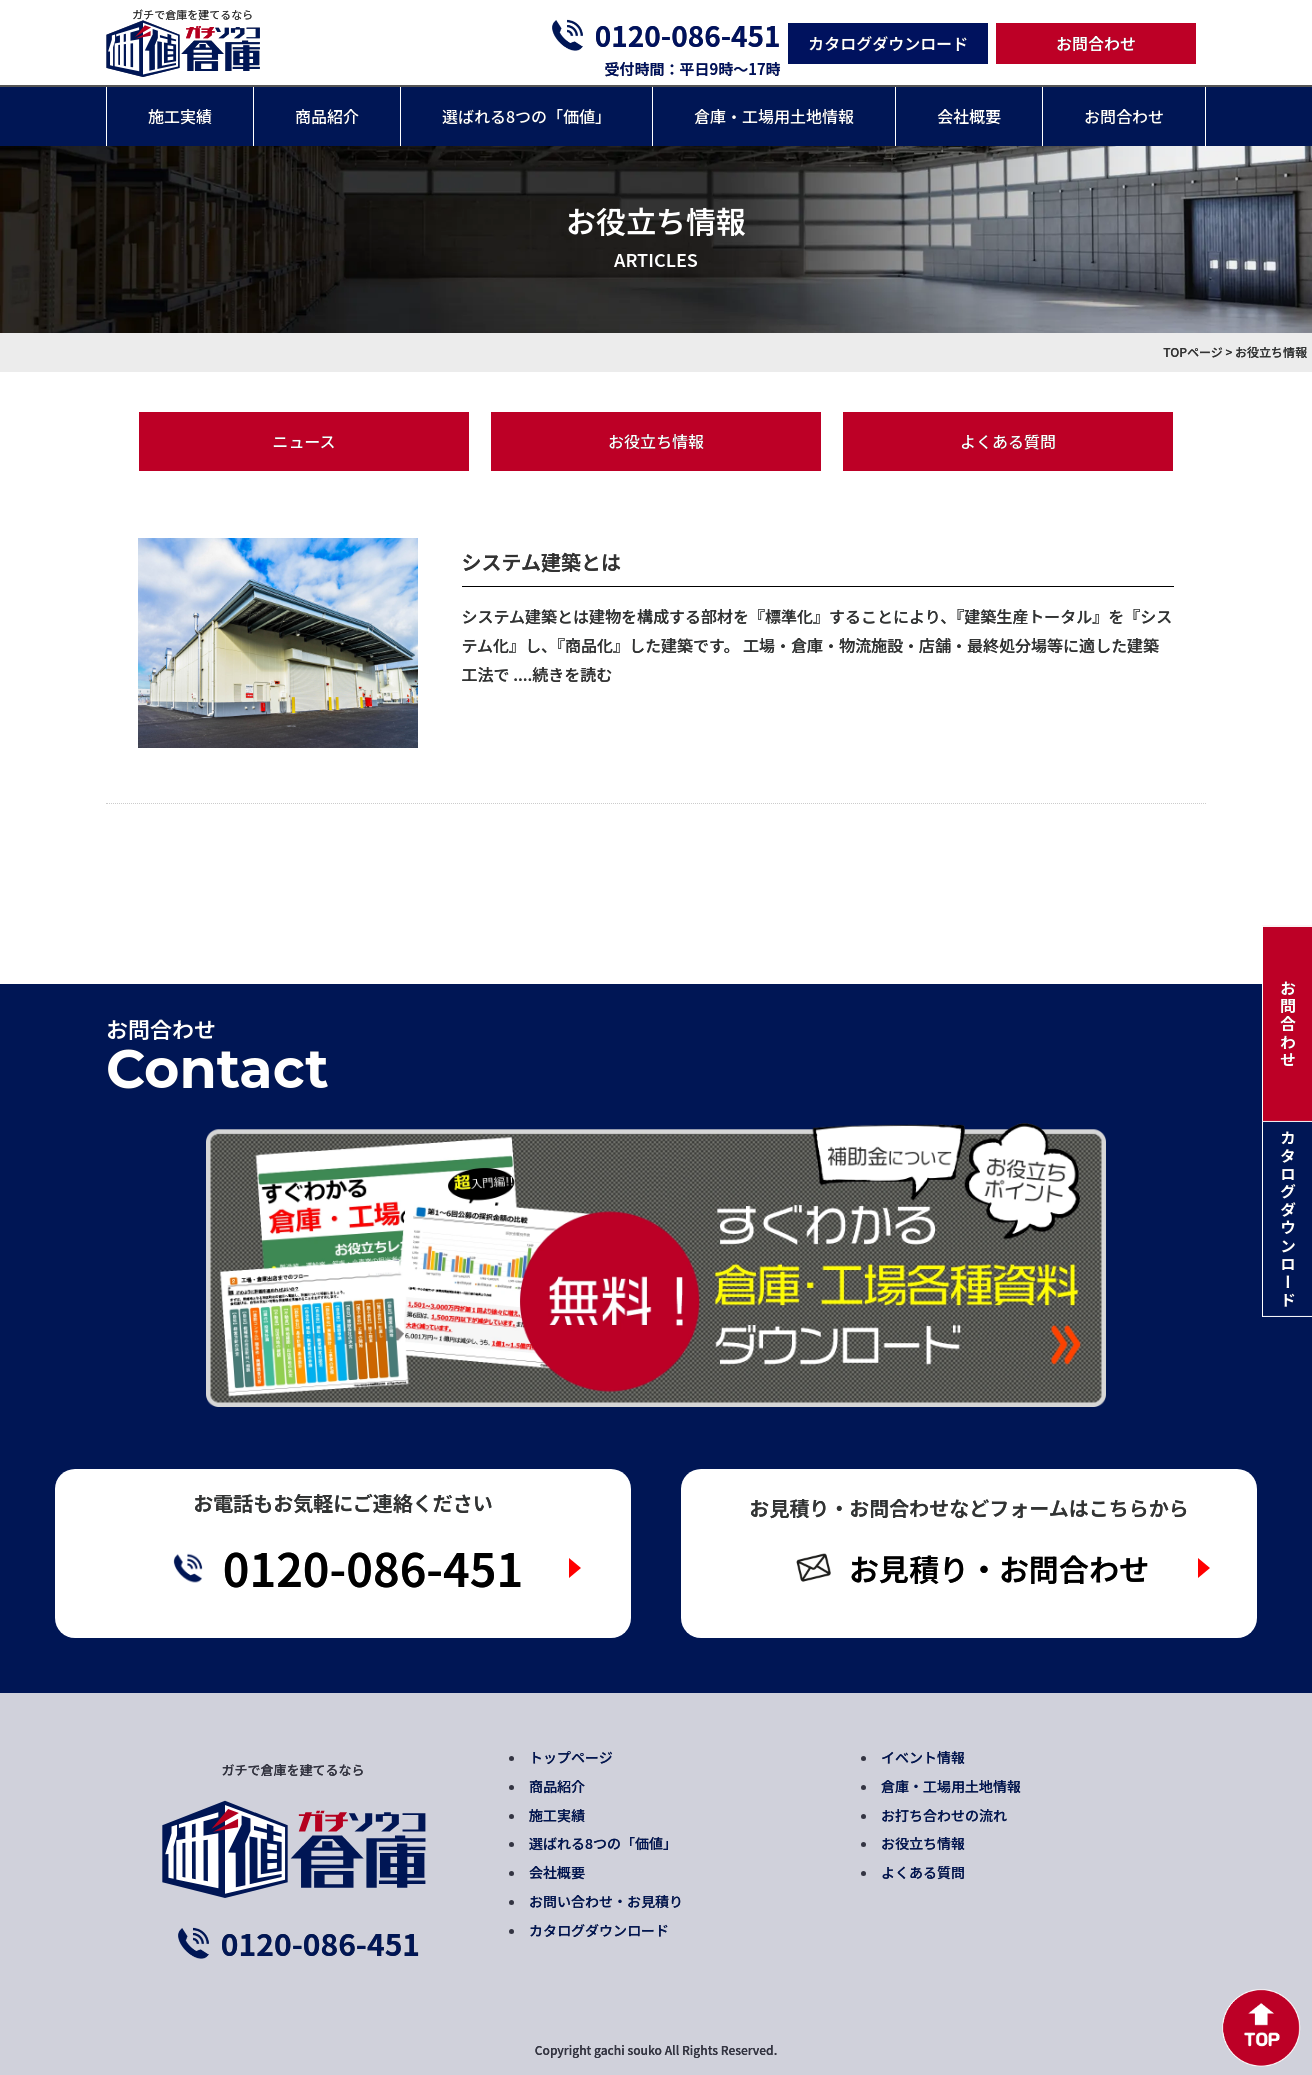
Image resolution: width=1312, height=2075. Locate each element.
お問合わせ (1096, 43)
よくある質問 (1008, 441)
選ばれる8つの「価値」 (526, 116)
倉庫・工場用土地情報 (774, 116)
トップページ (571, 1757)
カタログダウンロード (888, 43)
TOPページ (1193, 351)
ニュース (303, 441)
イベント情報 (923, 1757)
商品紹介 (327, 116)
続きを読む (572, 674)
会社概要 (969, 116)
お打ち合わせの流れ (944, 1815)
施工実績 (180, 116)
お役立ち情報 (656, 441)
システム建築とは (541, 561)
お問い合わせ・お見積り (606, 1901)
